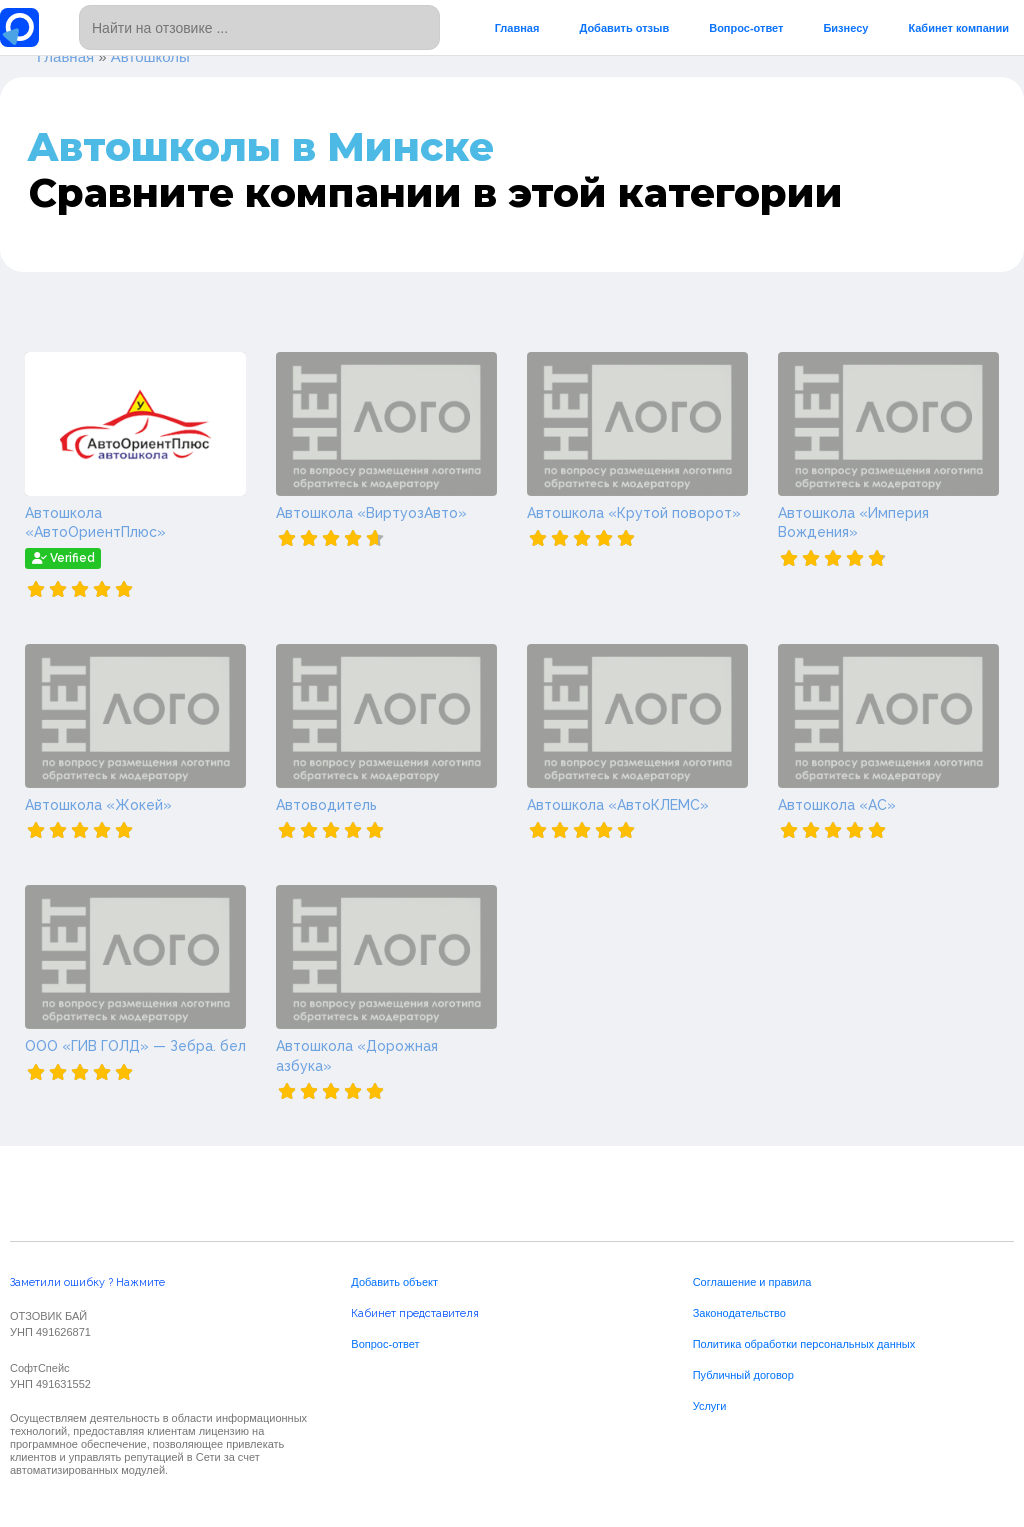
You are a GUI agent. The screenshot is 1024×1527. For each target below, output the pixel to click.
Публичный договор (743, 1375)
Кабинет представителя (415, 1313)
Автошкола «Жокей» (98, 805)
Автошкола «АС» (837, 805)
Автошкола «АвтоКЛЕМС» (618, 805)
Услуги (710, 1406)
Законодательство (739, 1313)
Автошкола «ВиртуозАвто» (371, 513)
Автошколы (150, 56)
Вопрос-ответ (746, 28)
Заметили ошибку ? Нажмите (87, 1282)
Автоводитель (326, 805)
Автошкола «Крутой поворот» (634, 513)
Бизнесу (845, 28)
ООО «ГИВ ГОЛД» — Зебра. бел (135, 1046)
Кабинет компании (958, 28)
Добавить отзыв (624, 28)
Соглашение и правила (752, 1282)
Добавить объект (394, 1282)
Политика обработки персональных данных (804, 1344)
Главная (517, 28)
